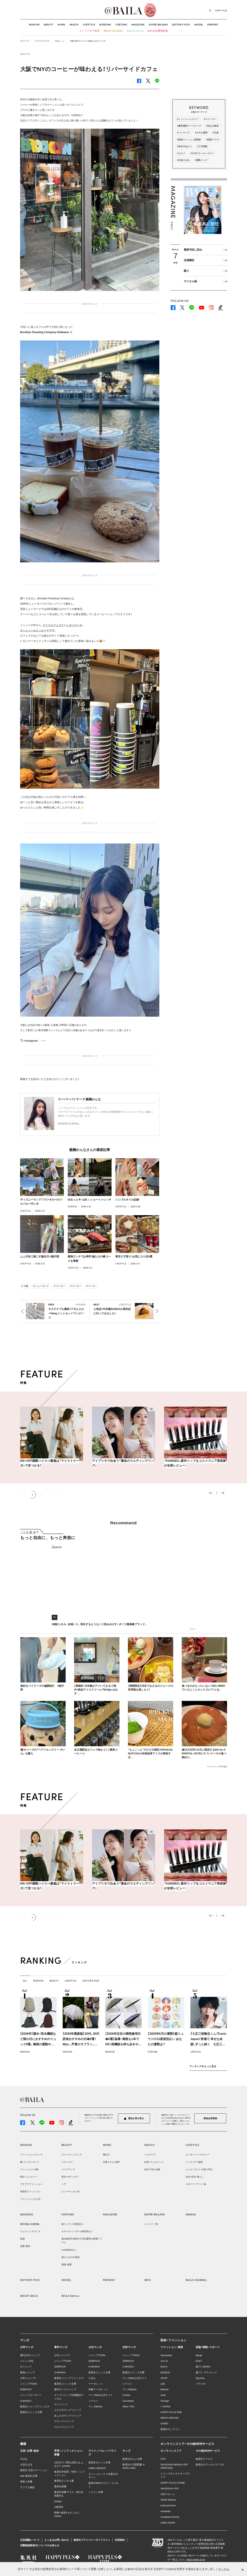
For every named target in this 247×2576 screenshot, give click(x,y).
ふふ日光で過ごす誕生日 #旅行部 (39, 1256)
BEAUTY (48, 24)
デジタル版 (205, 281)
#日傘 (216, 132)
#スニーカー (210, 119)
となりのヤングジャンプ (67, 2389)
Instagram (63, 1123)
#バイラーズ (183, 132)
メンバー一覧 (151, 2203)
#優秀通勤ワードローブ (189, 126)
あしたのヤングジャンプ (67, 2394)
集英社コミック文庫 (31, 2391)
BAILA (163, 2345)
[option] (123, 1439)
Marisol (164, 2368)
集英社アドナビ (204, 2438)
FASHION (34, 24)
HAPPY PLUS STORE (172, 2462)
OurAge (164, 2379)
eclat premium (168, 2484)
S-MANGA (26, 2379)
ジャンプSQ (26, 2340)
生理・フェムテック (153, 2141)
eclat (163, 2374)
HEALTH (74, 24)
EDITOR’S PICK (181, 24)
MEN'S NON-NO (169, 2397)
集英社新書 (60, 2465)
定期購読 (205, 260)
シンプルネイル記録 (127, 1199)
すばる (23, 2438)
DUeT (199, 2340)
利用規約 (120, 2519)
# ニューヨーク (41, 1286)
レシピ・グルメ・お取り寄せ (199, 2148)
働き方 (106, 2133)
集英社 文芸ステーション (34, 2449)
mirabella (165, 2490)
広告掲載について (30, 2519)
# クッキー (75, 1286)
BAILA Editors (70, 2275)
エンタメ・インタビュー (197, 2133)
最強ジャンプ (27, 2351)
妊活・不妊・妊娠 (152, 2148)
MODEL (198, 24)
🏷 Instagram (29, 1040)
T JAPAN (165, 2385)
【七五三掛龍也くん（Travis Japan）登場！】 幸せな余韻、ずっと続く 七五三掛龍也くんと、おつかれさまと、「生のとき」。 (208, 2023)
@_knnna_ (73, 1123)
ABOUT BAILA (29, 2275)
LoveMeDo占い (69, 2228)
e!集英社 (59, 2486)
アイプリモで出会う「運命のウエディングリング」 (123, 1463)
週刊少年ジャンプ (30, 2334)
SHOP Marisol (168, 2478)
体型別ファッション (30, 2170)
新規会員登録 (210, 2097)
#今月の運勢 (201, 132)
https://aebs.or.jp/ (196, 2538)
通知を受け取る (134, 2097)
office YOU (128, 2385)
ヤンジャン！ (61, 2383)
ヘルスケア (150, 2133)
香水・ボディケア (70, 2156)
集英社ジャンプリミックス (34, 2385)
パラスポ (200, 2362)
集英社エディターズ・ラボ (210, 2443)
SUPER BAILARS (158, 24)
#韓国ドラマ (212, 139)
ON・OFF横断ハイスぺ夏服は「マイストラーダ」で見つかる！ (49, 1463)
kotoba (58, 2480)
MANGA (191, 2193)
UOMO (164, 2402)
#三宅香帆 (202, 146)
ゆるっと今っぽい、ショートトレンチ (89, 1199)
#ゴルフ (181, 153)
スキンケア (67, 2141)
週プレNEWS (203, 2345)
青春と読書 (26, 2460)
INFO (147, 2259)
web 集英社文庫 (28, 2455)
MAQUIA (165, 2351)
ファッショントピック (31, 2133)
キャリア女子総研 (89, 30)
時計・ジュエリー (28, 2156)
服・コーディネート (29, 2141)
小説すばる (26, 2443)
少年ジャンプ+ (28, 2357)
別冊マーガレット (98, 2368)
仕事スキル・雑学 (111, 2141)
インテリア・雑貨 (194, 2141)
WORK (61, 24)
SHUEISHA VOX (169, 2467)
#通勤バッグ (201, 160)
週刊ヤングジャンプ (65, 2368)
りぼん (92, 2357)
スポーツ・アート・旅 (196, 2163)
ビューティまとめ (71, 2170)
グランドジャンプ (64, 2400)
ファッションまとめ (30, 2178)
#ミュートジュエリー (188, 119)
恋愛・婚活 (25, 2225)
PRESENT (212, 24)
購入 (205, 270)
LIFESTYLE (89, 24)
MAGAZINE (138, 24)
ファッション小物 (29, 2148)
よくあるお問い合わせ (56, 2519)
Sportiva (200, 2357)
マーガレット (95, 2362)
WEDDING (105, 24)
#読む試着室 (212, 126)
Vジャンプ (26, 2345)
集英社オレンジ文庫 (99, 2441)
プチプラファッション (31, 2163)
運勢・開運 (67, 2243)
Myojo (199, 2334)
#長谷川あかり (184, 146)
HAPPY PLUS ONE (171, 2391)
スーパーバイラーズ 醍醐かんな (79, 1099)
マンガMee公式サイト (100, 2374)
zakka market (167, 2501)
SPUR (163, 2357)
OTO (163, 2438)
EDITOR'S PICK (30, 2259)
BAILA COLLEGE (113, 30)
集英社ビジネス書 (64, 2459)
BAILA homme (135, 30)
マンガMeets (95, 2385)
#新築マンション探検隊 (189, 139)
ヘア (64, 2163)
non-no (164, 2340)
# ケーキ (91, 1286)
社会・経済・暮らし (195, 2156)
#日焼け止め (183, 160)
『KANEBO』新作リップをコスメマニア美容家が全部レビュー (195, 1463)
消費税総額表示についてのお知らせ (39, 2524)
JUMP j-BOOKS (97, 2447)
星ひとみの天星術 (71, 2236)
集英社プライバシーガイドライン (92, 2519)
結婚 (22, 2218)
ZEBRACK (26, 2368)
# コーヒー (59, 1286)
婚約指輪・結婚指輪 (29, 2203)
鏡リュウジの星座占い (73, 2203)
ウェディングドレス (30, 2210)
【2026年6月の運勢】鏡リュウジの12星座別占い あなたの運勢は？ (166, 2018)
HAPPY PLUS (221, 10)
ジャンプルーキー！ (30, 2374)
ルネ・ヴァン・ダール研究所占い (77, 2210)
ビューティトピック (72, 2133)
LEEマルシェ (167, 2473)
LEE (162, 2362)
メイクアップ (68, 2148)
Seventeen (166, 2334)
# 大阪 (25, 1286)
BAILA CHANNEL (196, 2259)
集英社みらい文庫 (132, 2438)
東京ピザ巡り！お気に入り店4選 (133, 1256)
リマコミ (93, 2379)
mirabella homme (169, 2496)
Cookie (126, 2374)
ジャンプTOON (28, 2362)
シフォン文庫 (95, 2471)
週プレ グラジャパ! (206, 2351)
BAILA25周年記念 (158, 30)
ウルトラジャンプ (64, 2406)
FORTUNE (121, 24)
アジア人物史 (27, 2466)
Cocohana (128, 2379)
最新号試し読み (205, 249)
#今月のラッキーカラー (202, 153)
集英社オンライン (170, 2408)
